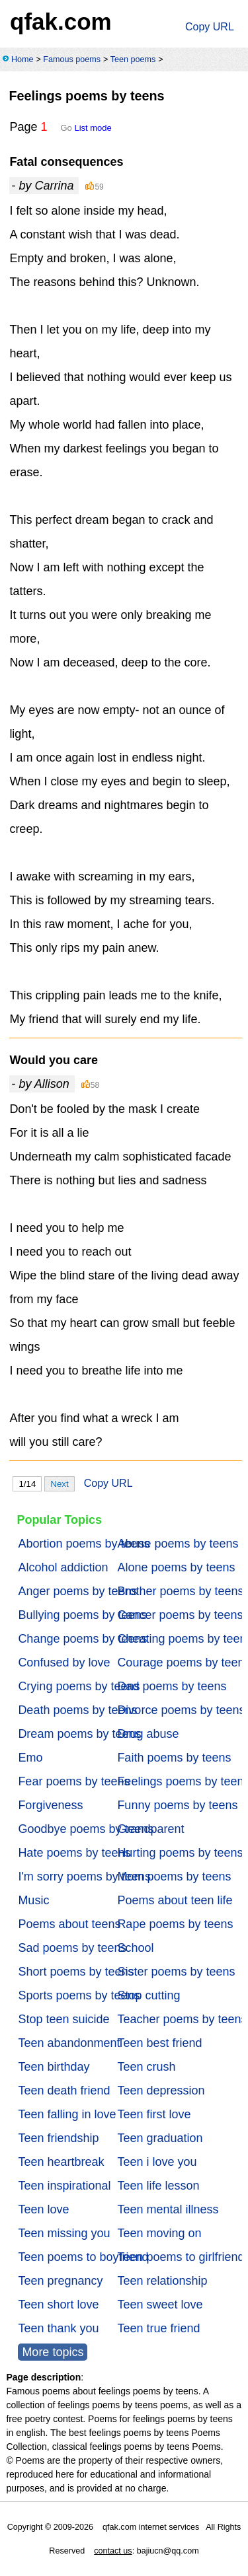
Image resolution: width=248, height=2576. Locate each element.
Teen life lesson (158, 2185)
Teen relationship (162, 2280)
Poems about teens (69, 1924)
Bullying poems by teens (82, 1615)
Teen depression (160, 2090)
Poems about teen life (174, 1900)
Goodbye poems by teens (85, 1829)
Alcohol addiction (63, 1567)
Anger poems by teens (77, 1591)
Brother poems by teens (180, 1591)
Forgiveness (50, 1805)
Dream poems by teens (79, 1733)
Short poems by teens (76, 1971)
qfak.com (61, 21)
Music (33, 1900)
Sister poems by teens (176, 1971)
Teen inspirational (64, 2185)
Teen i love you (156, 2161)
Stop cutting (148, 1995)
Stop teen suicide (63, 2019)
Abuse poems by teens (177, 1543)
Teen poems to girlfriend (180, 2257)
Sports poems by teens (79, 1995)
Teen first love (153, 2114)
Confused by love (64, 1662)
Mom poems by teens (174, 1876)
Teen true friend (158, 2328)
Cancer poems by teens (180, 1615)
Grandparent (150, 1829)
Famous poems (72, 59)
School (135, 1947)
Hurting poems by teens (180, 1852)
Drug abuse (148, 1733)
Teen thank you (58, 2328)
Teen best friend (159, 2043)
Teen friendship (58, 2138)
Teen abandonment (69, 2043)
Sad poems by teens (72, 1947)
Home (22, 59)
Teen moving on (159, 2233)
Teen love (43, 2209)
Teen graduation (159, 2138)
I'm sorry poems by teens (84, 1876)
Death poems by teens (77, 1710)
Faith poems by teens (174, 1757)
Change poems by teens (82, 1638)
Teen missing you (64, 2233)
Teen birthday (53, 2066)
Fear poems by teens (74, 1781)
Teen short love (58, 2304)
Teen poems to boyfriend (83, 2257)
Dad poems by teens (171, 1686)
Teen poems (133, 59)
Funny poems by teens (177, 1805)
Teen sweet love (159, 2304)
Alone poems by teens (176, 1567)
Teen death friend (64, 2090)
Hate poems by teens (74, 1852)
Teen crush (146, 2066)
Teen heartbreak (61, 2161)
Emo (30, 1757)
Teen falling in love (67, 2114)
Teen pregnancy (60, 2280)
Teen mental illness (167, 2209)
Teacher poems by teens (182, 2019)
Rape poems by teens (175, 1924)
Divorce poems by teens (181, 1710)
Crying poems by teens (79, 1686)
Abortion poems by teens (83, 1543)
